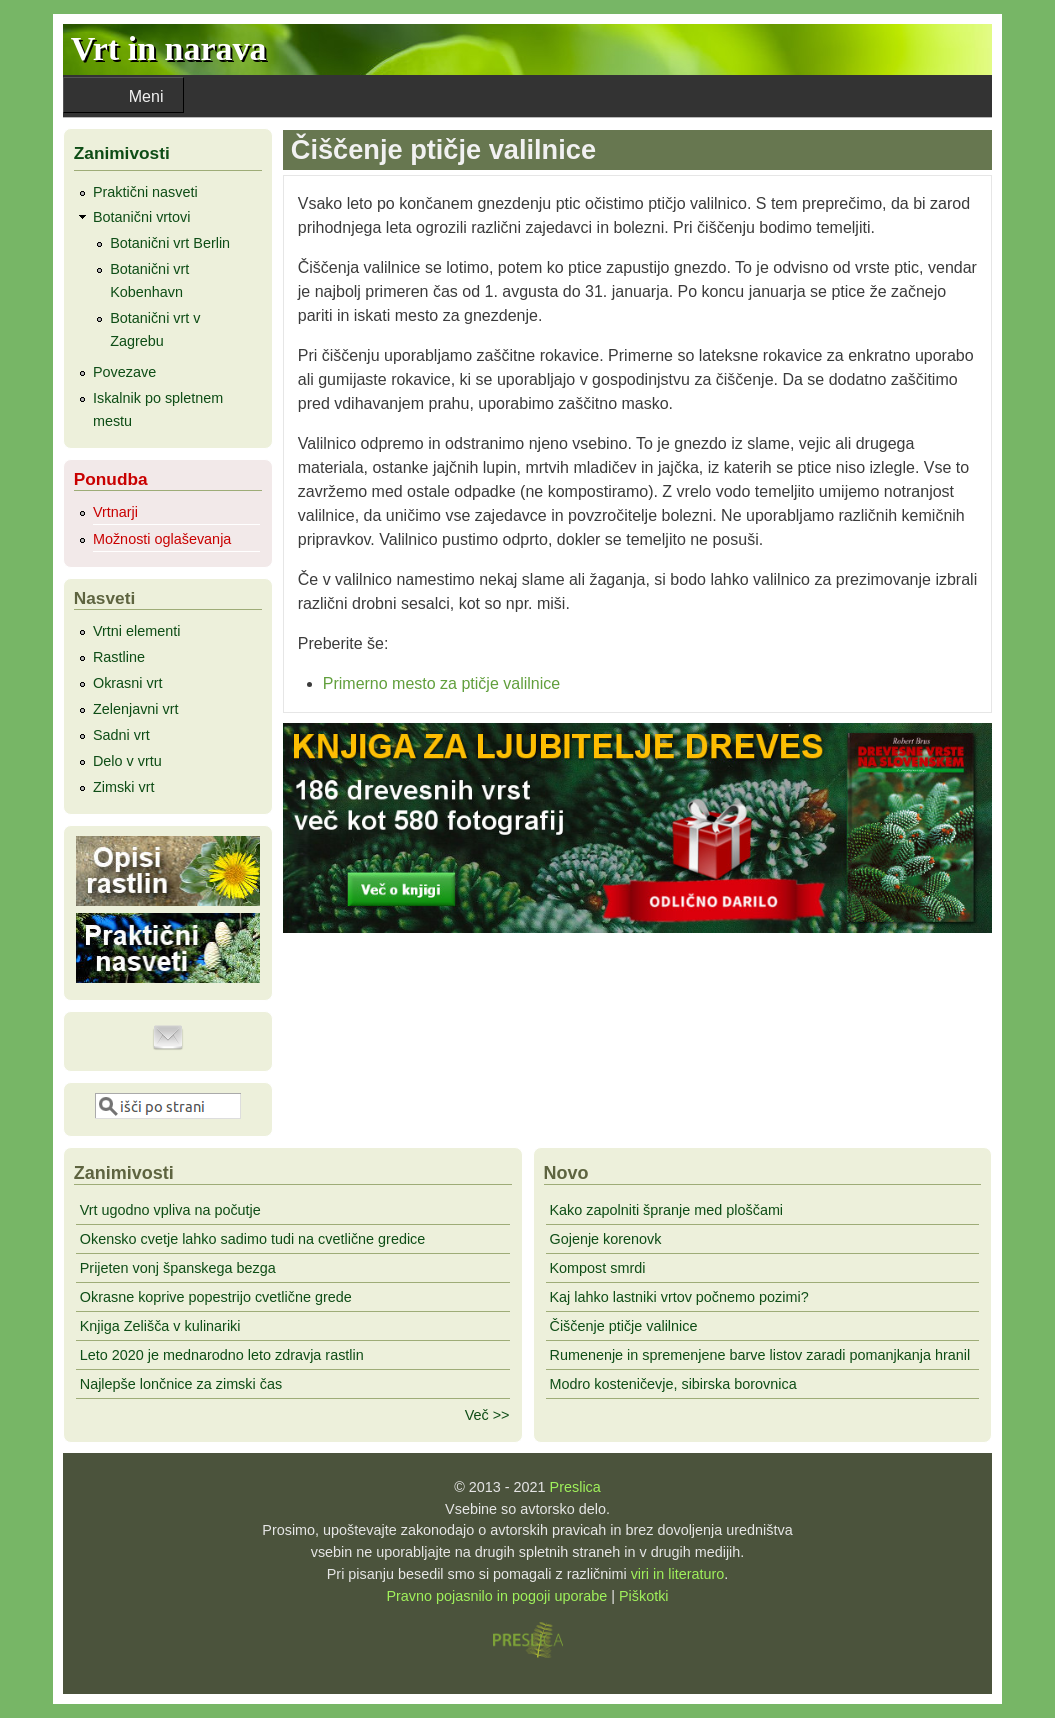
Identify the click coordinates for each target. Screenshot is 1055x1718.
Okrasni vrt (128, 683)
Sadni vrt (121, 735)
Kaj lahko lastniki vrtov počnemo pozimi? (679, 1297)
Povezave (124, 372)
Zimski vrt (124, 787)
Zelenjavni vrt (136, 709)
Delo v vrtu (127, 761)
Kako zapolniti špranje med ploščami (667, 1210)
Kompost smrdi (598, 1268)
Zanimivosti (122, 153)
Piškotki (644, 1596)
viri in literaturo (678, 1574)
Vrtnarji (115, 512)
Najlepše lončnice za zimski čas (181, 1384)
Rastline (119, 657)
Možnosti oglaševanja (162, 539)
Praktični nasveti (145, 192)
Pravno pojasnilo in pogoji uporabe (496, 1596)
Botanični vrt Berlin (170, 243)
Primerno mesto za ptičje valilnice (441, 683)
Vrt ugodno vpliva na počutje (170, 1210)
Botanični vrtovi (142, 217)
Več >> (487, 1415)
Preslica (575, 1487)
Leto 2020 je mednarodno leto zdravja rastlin (222, 1355)
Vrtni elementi (136, 631)
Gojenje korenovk (606, 1239)
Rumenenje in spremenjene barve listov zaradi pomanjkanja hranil (760, 1355)
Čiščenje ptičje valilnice (624, 1326)
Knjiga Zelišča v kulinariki (160, 1326)
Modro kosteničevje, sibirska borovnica (673, 1384)
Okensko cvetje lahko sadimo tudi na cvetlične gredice (253, 1239)
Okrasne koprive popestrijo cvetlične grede (216, 1297)
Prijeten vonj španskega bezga (178, 1268)
